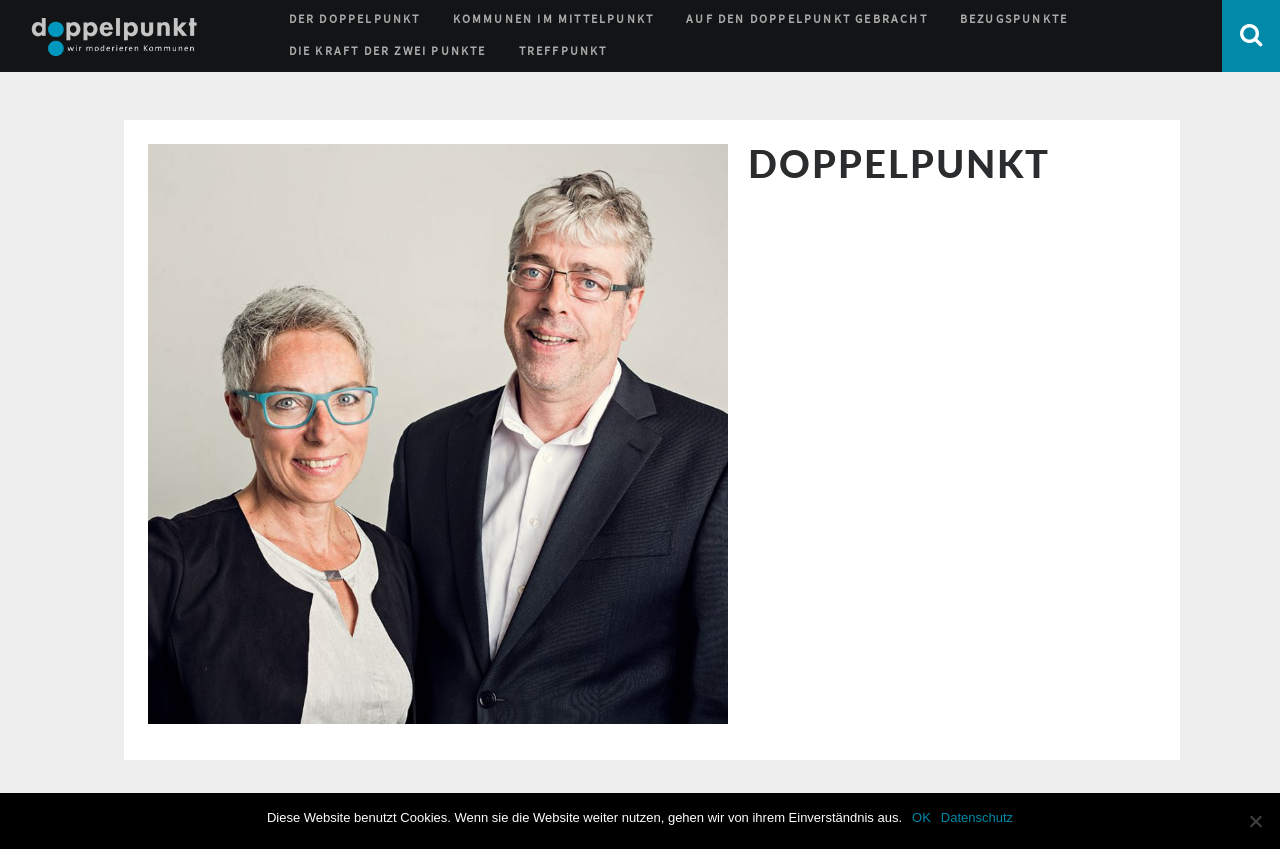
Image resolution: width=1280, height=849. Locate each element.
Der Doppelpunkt (355, 18)
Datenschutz (977, 817)
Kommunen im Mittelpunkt (554, 18)
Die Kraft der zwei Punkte (388, 50)
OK (921, 817)
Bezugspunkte (1014, 18)
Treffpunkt (563, 50)
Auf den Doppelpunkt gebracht (807, 18)
